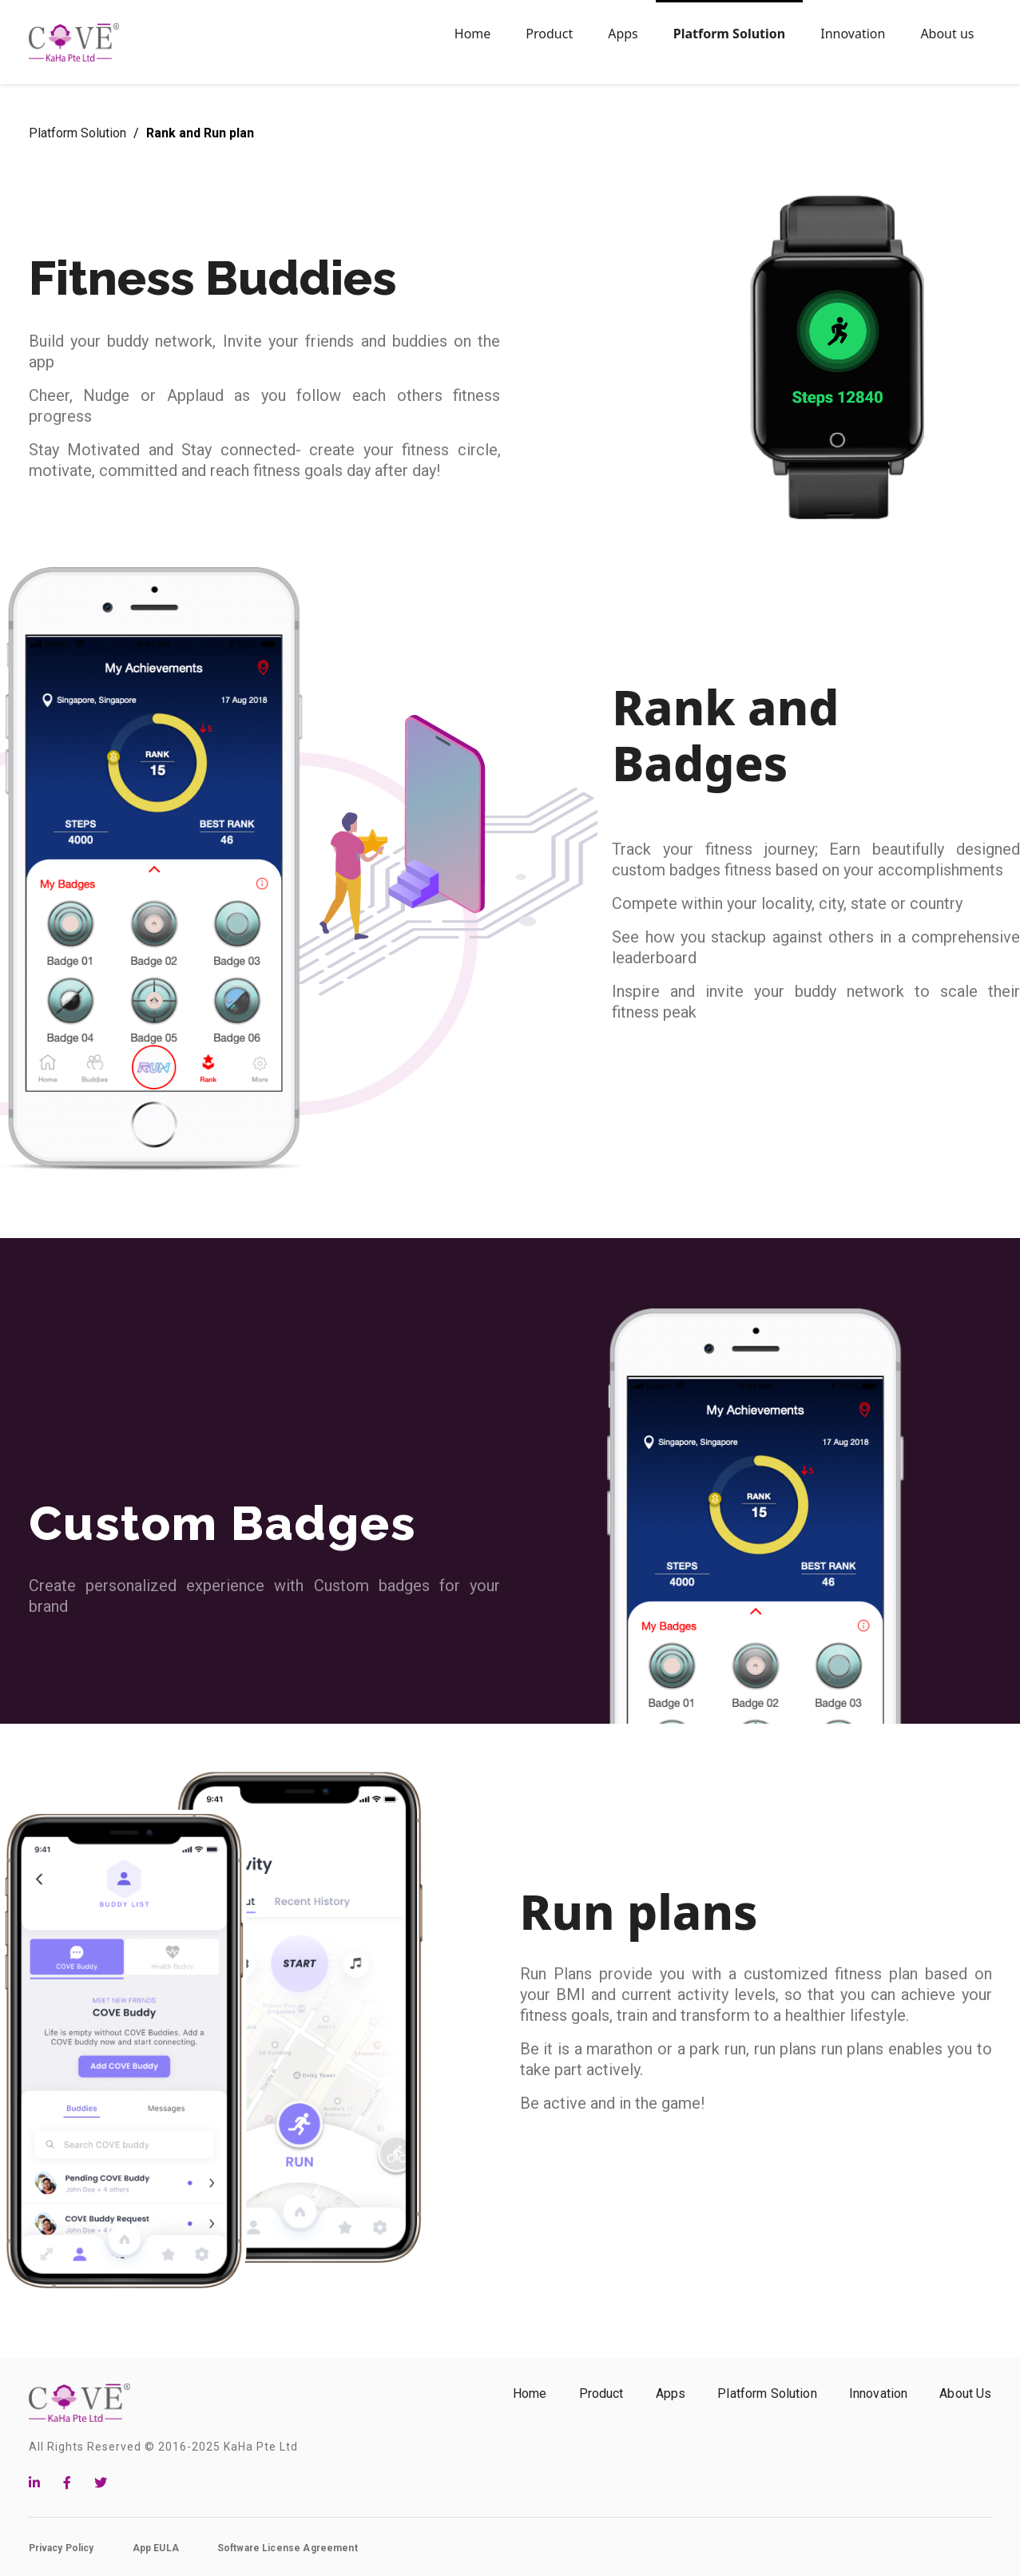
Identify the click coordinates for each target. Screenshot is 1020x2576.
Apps (671, 2393)
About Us (965, 2393)
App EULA (156, 2548)
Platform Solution (79, 133)
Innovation (878, 2393)
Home (530, 2393)
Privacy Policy (61, 2548)
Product (601, 2393)
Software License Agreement (287, 2548)
